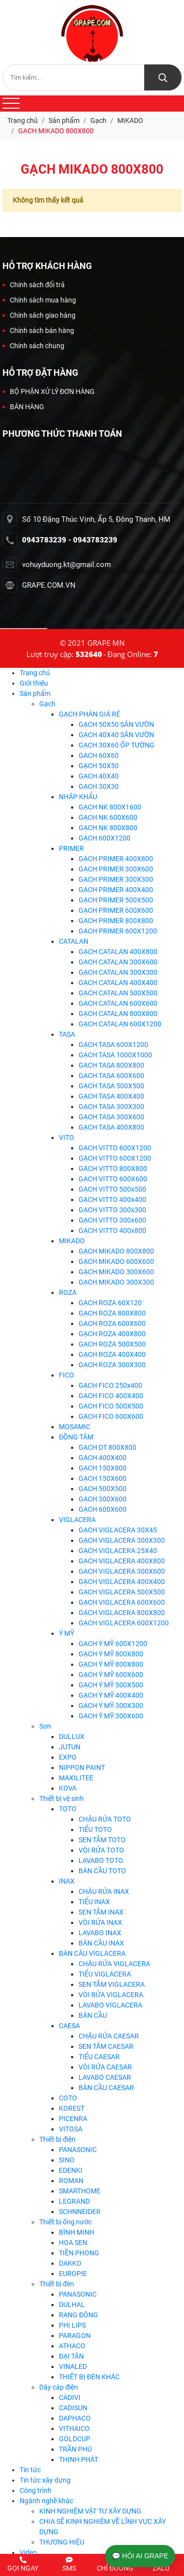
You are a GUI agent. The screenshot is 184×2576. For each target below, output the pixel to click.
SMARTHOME (80, 2191)
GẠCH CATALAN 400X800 (118, 952)
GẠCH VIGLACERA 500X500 (122, 1592)
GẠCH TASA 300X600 (111, 1117)
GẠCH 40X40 (99, 776)
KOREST (71, 2108)
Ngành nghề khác (46, 2501)
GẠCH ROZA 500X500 (112, 1344)
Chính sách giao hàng (39, 315)
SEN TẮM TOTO (102, 1840)
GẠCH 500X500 (103, 1489)
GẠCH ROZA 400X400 (112, 1354)
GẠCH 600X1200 (105, 838)
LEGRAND (74, 2201)
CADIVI (69, 2397)
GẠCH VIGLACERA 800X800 (122, 1613)
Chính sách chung (33, 346)
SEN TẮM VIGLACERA (112, 1984)
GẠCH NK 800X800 (108, 828)
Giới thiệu (34, 683)
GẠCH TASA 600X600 (111, 1075)
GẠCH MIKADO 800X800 (116, 1251)
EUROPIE (73, 2273)
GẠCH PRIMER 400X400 (116, 890)
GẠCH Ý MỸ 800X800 (111, 1654)
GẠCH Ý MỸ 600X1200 (113, 1643)
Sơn (45, 1726)
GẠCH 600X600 (103, 1509)
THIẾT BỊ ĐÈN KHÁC (89, 2377)
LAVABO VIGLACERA (110, 2005)
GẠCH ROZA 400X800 (112, 1334)
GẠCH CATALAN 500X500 (118, 993)
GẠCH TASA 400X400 (111, 1096)
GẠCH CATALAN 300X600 (118, 962)
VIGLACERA (77, 1520)
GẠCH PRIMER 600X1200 (118, 931)
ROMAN (71, 2181)
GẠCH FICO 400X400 (111, 1396)
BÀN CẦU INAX (101, 1943)
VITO (66, 1137)
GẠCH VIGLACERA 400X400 (122, 1582)
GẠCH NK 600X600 (108, 817)
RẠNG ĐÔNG (78, 2315)
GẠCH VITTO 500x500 (112, 1189)
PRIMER (71, 848)
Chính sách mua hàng (39, 300)
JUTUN (69, 1747)
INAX (67, 1881)
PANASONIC (78, 2150)
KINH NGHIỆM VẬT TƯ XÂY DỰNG (90, 2511)
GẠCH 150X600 (103, 1478)
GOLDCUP (74, 2439)
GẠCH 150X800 (103, 1468)
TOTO (68, 1809)
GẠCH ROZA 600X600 (112, 1323)
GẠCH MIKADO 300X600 (116, 1272)
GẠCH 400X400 (103, 1458)
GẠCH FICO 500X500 (111, 1406)
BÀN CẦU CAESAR (106, 2088)
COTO (68, 2098)
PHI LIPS (72, 2325)
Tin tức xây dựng (45, 2480)
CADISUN (73, 2408)
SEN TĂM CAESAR (106, 2046)
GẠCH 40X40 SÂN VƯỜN (116, 735)
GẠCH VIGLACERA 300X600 (122, 1571)
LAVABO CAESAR (105, 2077)
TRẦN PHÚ (75, 2449)
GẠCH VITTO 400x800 (112, 1230)
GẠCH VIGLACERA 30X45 (118, 1530)
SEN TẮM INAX (101, 1912)
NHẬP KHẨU (78, 797)
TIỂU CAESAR (99, 2057)
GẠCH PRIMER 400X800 (116, 859)
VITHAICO (74, 2428)
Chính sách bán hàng (38, 330)
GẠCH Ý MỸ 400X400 (111, 1695)
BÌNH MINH (76, 2232)
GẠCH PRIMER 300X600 (116, 869)
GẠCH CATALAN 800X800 (118, 1014)
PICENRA (73, 2119)
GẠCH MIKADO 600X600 (116, 1261)
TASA (67, 1034)
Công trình (36, 2490)
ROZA (68, 1292)
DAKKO (70, 2263)
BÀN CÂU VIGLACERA (92, 1953)
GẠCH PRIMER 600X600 (116, 910)
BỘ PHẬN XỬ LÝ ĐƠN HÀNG (48, 391)
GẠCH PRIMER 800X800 (116, 921)
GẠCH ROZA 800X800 (112, 1313)
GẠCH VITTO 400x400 (112, 1199)
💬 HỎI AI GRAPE (140, 2556)
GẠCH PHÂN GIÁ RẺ (89, 714)
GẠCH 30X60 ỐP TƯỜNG (117, 745)
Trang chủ (35, 673)
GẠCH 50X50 (99, 766)
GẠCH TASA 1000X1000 (115, 1055)
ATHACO (72, 2346)
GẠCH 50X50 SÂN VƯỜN (116, 724)
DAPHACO (75, 2418)
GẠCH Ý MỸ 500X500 (111, 1685)
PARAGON (75, 2335)
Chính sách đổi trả (33, 285)
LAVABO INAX (100, 1933)
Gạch (47, 704)
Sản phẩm (35, 693)
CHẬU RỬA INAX (104, 1891)
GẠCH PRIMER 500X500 (116, 900)
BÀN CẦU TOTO (102, 1871)
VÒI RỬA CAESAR (105, 2067)
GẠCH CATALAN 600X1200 (120, 1024)
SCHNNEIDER (80, 2212)
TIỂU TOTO (95, 1829)
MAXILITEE (76, 1778)
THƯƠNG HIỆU (61, 2542)
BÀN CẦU (93, 2015)
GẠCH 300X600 (103, 1499)
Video (28, 2552)
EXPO (68, 1757)
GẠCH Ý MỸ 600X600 (111, 1674)
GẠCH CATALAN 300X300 (118, 972)
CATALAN (73, 941)
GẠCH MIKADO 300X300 (116, 1282)
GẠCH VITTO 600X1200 (115, 1148)
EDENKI (70, 2170)
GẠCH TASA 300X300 (111, 1106)
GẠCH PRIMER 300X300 (116, 879)
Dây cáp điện (58, 2387)
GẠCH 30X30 (99, 786)
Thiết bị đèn (56, 2284)
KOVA (68, 1788)
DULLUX (71, 1736)
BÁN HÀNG (23, 407)
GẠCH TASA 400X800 (111, 1127)
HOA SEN (73, 2243)
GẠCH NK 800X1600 (110, 807)
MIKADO (72, 1241)
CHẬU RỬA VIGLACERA (114, 1964)
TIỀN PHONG (79, 2253)
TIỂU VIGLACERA (105, 1974)
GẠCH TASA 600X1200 (113, 1044)
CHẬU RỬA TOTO (105, 1819)
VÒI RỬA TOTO (101, 1850)
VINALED (73, 2366)
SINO (67, 2160)
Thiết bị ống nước (65, 2222)
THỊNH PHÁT (78, 2459)
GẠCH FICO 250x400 (110, 1385)
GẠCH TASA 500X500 (111, 1086)
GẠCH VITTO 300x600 (112, 1220)
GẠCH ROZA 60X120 (110, 1303)
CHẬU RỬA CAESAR (109, 2036)
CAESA (69, 2026)
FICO (66, 1375)
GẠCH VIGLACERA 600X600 (122, 1602)
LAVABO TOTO (101, 1860)
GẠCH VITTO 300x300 (112, 1210)
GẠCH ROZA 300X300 (112, 1365)
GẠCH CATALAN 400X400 (118, 983)
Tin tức (30, 2470)
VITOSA (70, 2129)
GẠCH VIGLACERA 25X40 (118, 1551)
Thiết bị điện (57, 2139)
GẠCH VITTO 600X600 (113, 1179)
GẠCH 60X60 (99, 755)
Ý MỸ (66, 1633)
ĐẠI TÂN (71, 2356)
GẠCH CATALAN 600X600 (118, 1003)
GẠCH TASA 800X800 (111, 1065)
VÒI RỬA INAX (100, 1922)
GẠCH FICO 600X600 (111, 1416)
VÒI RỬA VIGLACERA (111, 1995)
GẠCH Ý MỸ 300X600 (111, 1716)
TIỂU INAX (94, 1902)
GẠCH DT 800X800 (107, 1447)
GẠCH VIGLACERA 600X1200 (124, 1623)
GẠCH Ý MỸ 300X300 (111, 1705)
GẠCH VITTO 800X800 (113, 1168)
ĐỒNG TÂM (76, 1437)
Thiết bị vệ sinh (61, 1798)
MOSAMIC (74, 1427)
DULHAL (72, 2304)
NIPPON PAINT (82, 1767)
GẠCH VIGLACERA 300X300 (122, 1540)
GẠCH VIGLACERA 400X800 (122, 1561)
